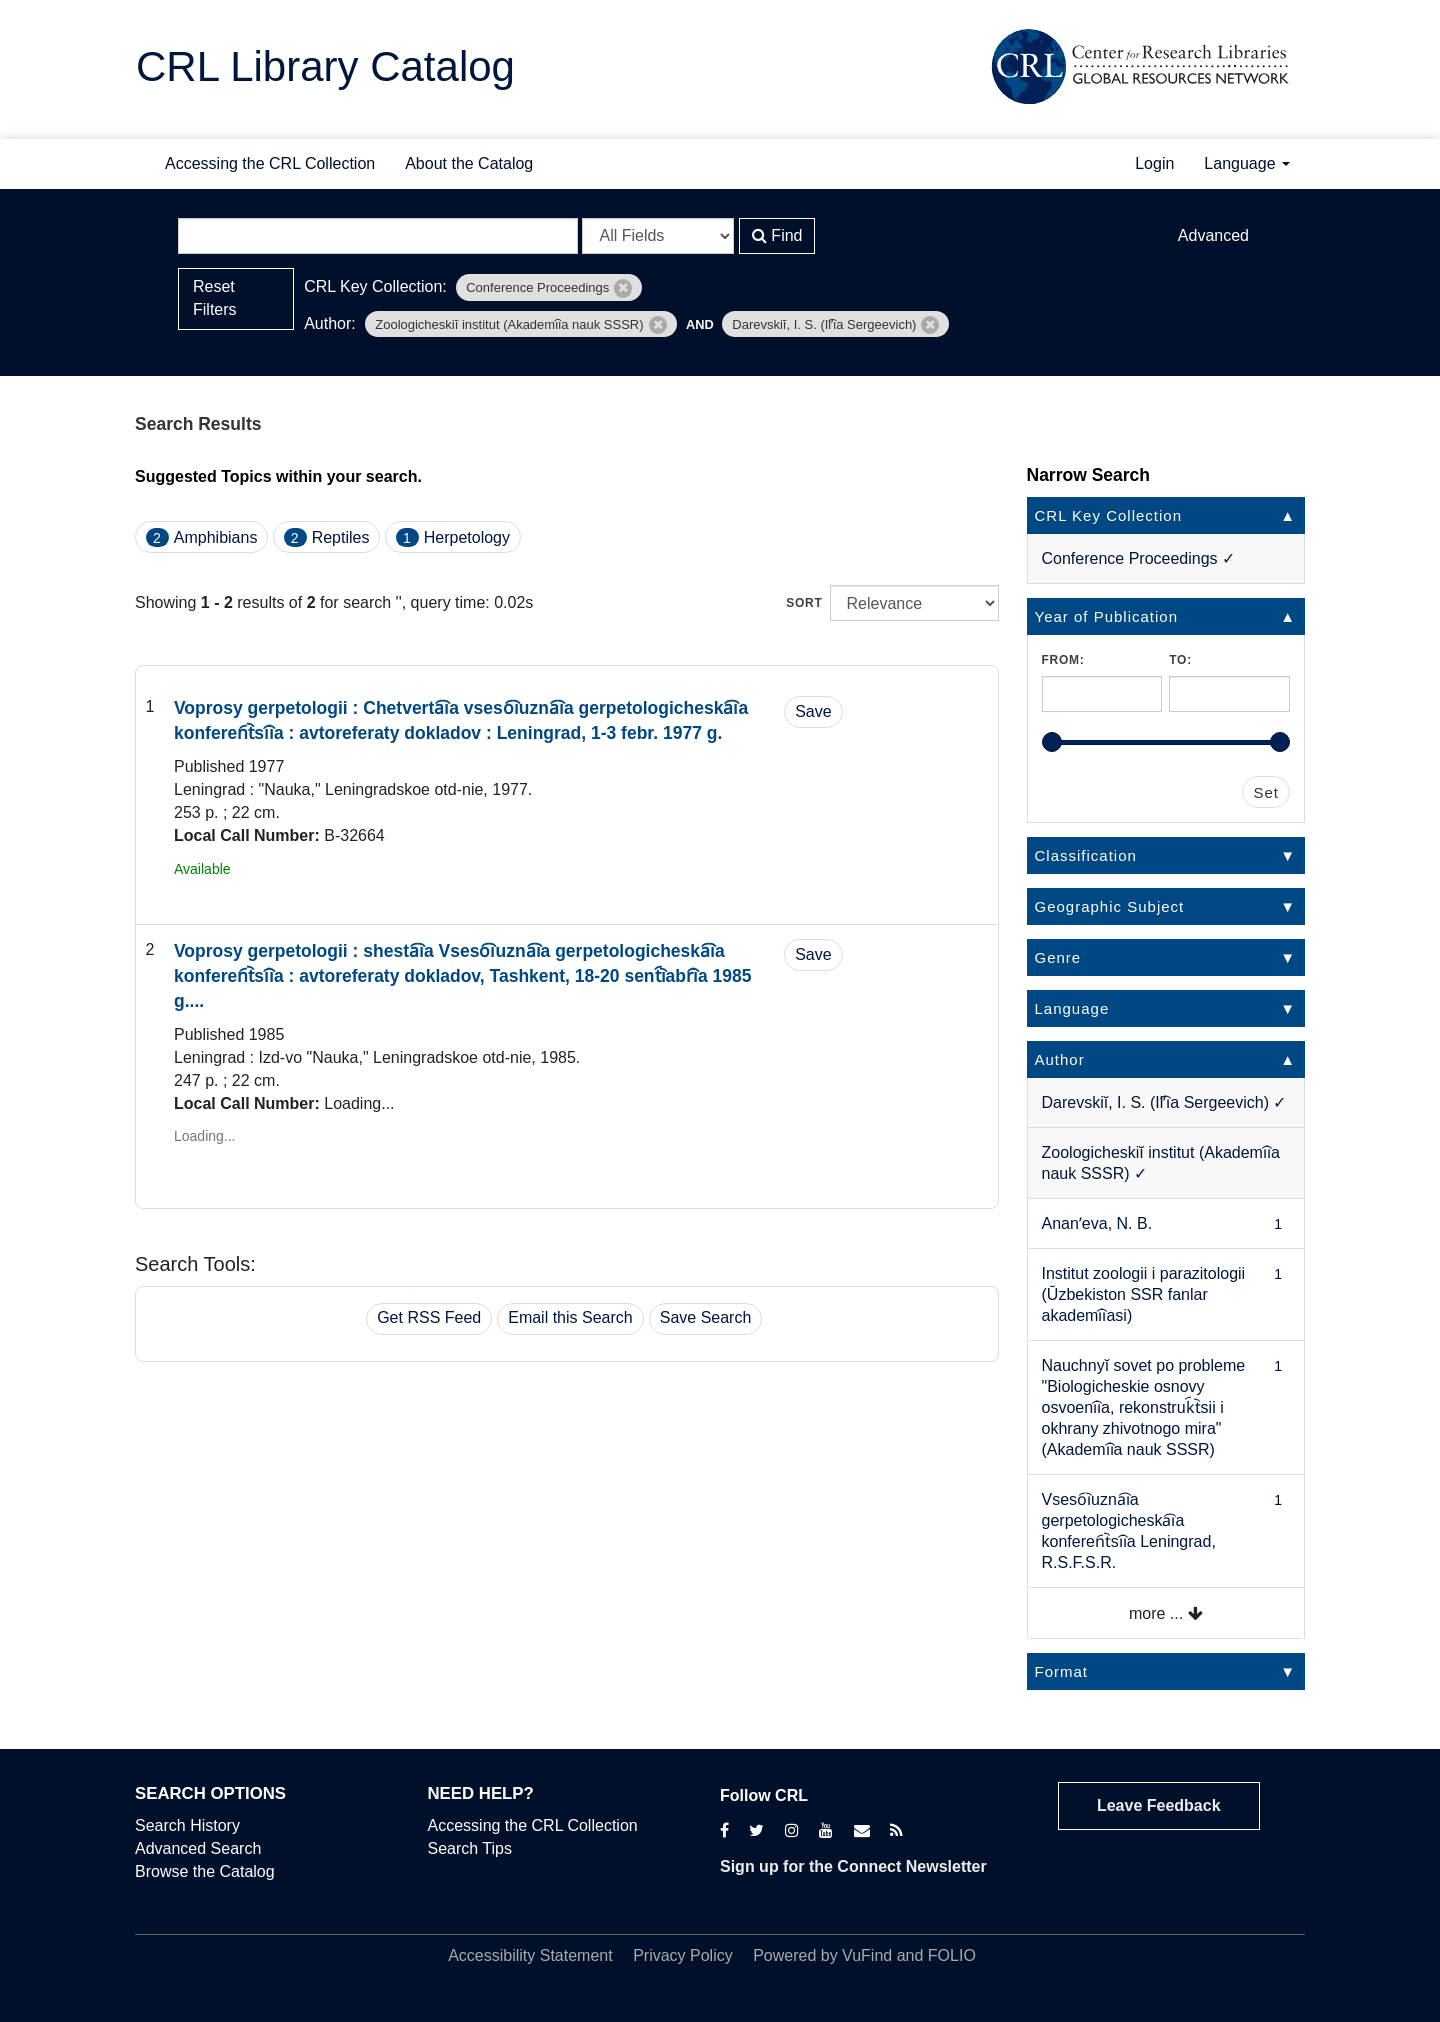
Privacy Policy (683, 1955)
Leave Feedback (1159, 1805)
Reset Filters (215, 298)
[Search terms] (378, 236)
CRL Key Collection (1109, 515)
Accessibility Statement (530, 1955)
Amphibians (216, 537)
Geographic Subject (1110, 906)
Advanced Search (198, 1848)
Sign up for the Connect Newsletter (853, 1866)
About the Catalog (469, 163)
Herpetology (467, 537)
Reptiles (341, 537)
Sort (804, 603)
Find (777, 235)
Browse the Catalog (205, 1871)
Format (1062, 1671)
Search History (187, 1825)
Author (1060, 1059)
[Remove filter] (623, 288)
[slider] (1052, 742)
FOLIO (952, 1955)
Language (1247, 163)
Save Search (706, 1317)
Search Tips (470, 1848)
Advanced (1213, 235)
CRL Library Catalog (325, 66)
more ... (1166, 1613)
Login (1154, 163)
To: (1180, 660)
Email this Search (570, 1317)
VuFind (867, 1955)
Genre (1058, 957)
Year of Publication (1107, 616)
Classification (1086, 855)
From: (1063, 660)
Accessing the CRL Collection (270, 163)
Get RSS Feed (429, 1317)
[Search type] (658, 236)
